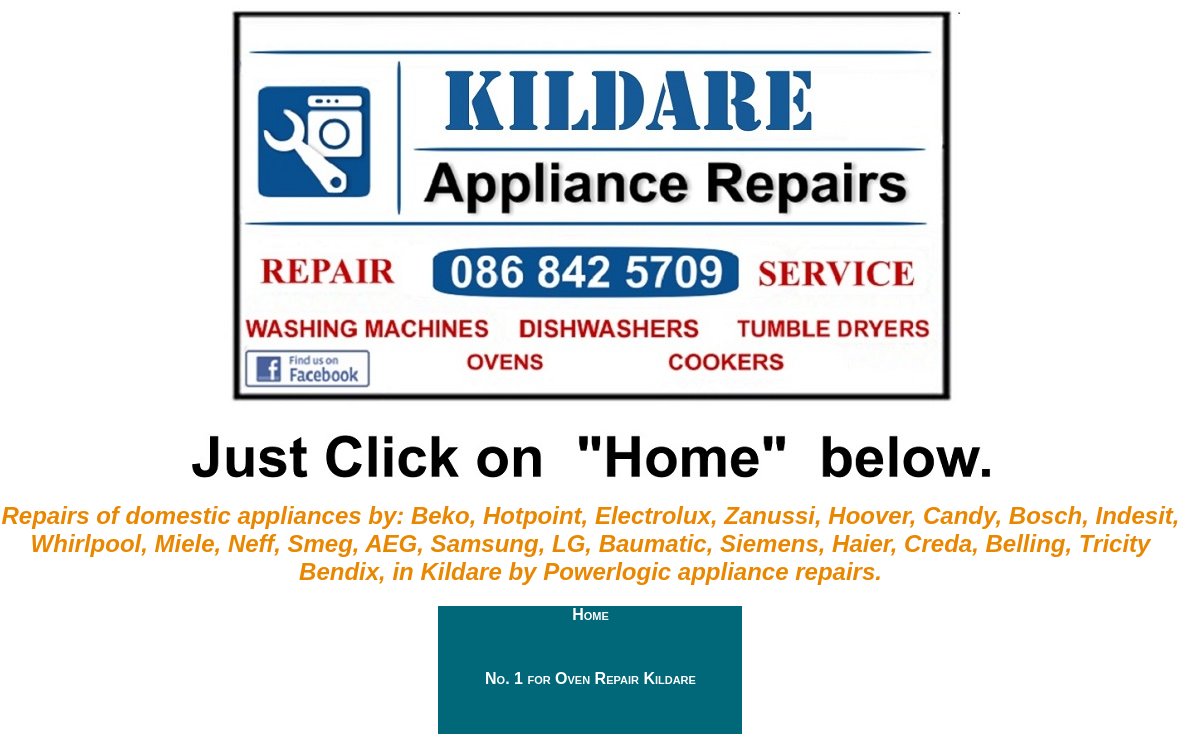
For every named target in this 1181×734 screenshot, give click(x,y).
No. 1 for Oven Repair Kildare (590, 678)
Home (590, 614)
